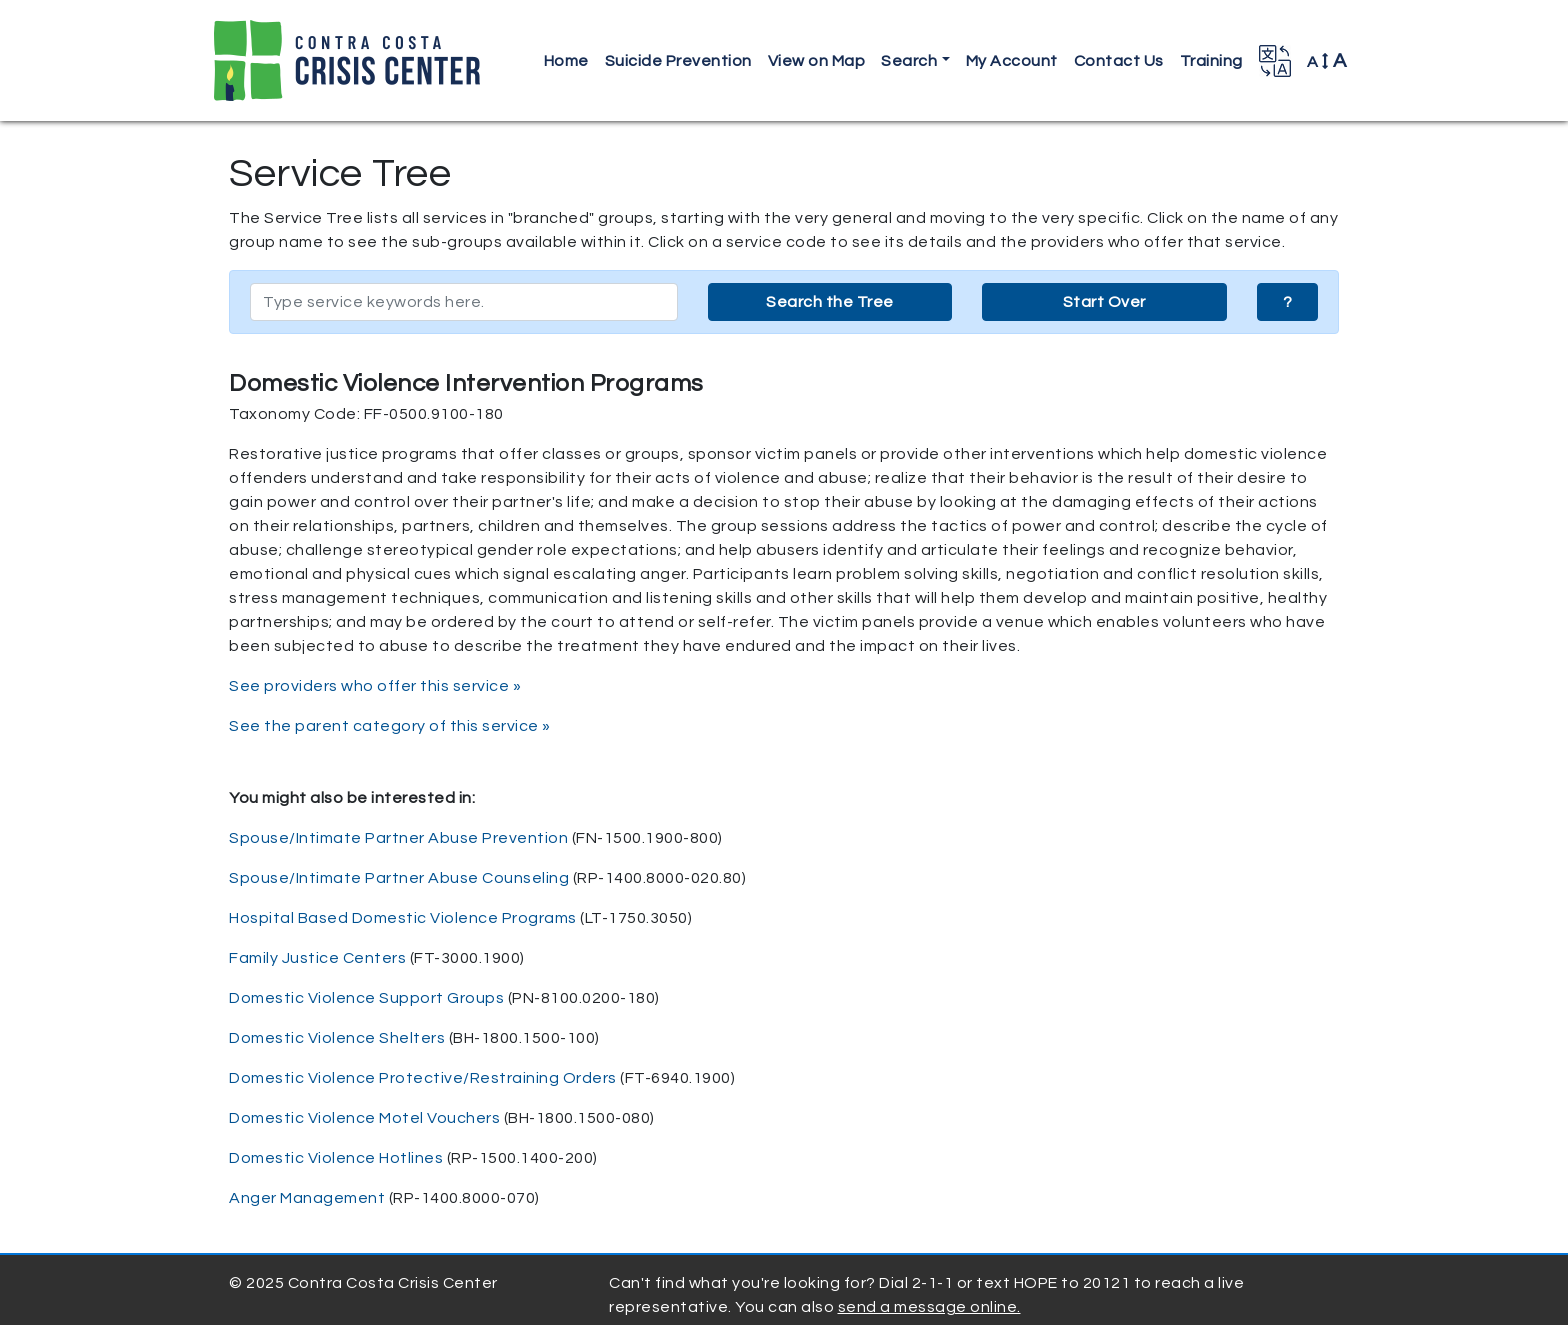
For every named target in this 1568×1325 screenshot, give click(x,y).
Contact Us (1119, 61)
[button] (1275, 61)
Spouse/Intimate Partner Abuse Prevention (398, 838)
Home (566, 61)
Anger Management (307, 1198)
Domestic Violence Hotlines (336, 1158)
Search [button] (909, 61)
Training (1211, 61)
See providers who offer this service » (375, 686)
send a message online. (929, 1307)
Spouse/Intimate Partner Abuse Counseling (399, 878)
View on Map (817, 61)
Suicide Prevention (678, 61)
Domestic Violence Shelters (337, 1038)
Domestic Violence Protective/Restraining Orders (423, 1078)
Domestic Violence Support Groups (366, 998)
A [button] (1327, 61)
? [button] (1288, 302)
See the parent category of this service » (390, 726)
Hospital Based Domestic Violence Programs (403, 918)
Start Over (1104, 302)
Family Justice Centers (317, 958)
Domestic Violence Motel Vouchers (364, 1118)
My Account (1012, 61)
